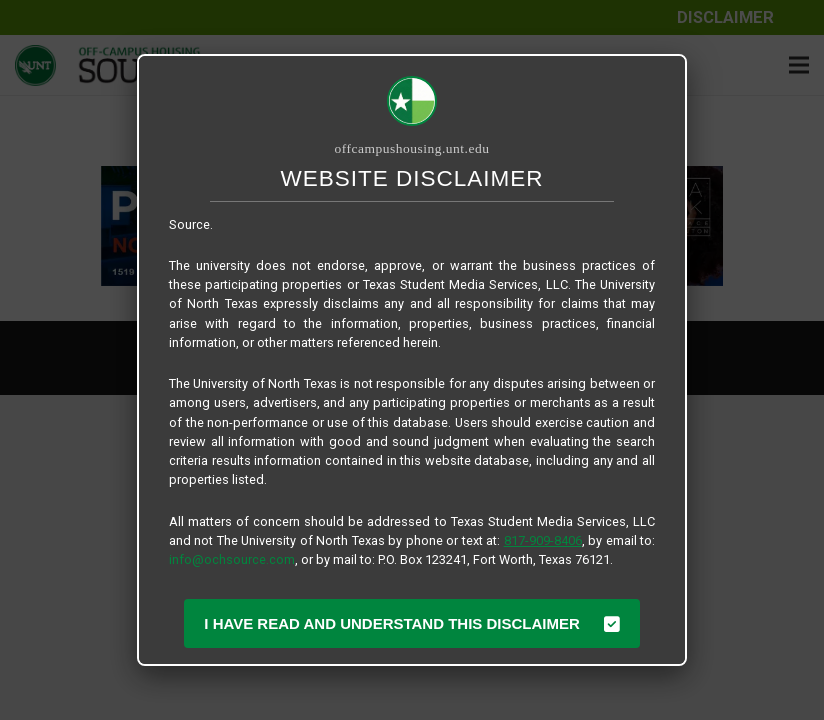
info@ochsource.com (232, 559)
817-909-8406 (543, 540)
